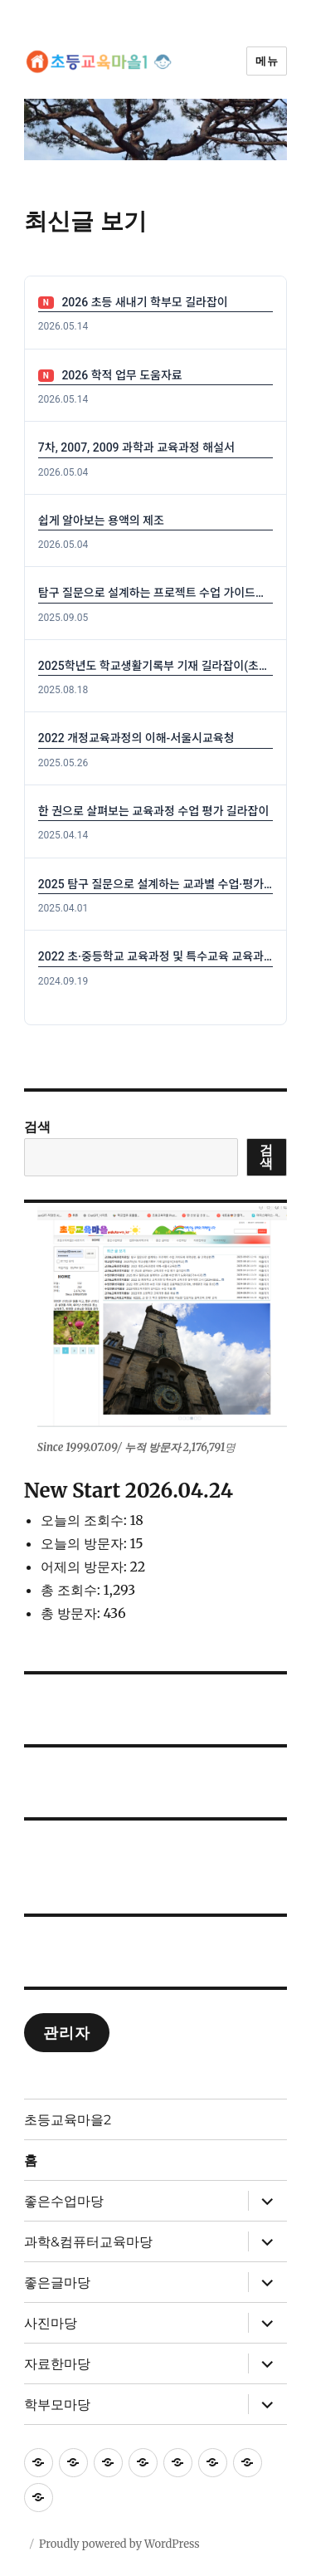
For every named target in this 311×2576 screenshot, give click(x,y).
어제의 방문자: (85, 1566)
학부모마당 (57, 2404)
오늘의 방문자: (85, 1543)
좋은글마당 (57, 2282)
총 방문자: (72, 1613)
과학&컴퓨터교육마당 (88, 2242)
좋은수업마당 (64, 2201)
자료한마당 (57, 2364)
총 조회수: (72, 1589)
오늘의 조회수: (85, 1520)
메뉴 (266, 60)
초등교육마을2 (67, 2120)
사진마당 (50, 2323)
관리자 (66, 2033)
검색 (37, 1126)
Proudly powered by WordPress (119, 2544)
